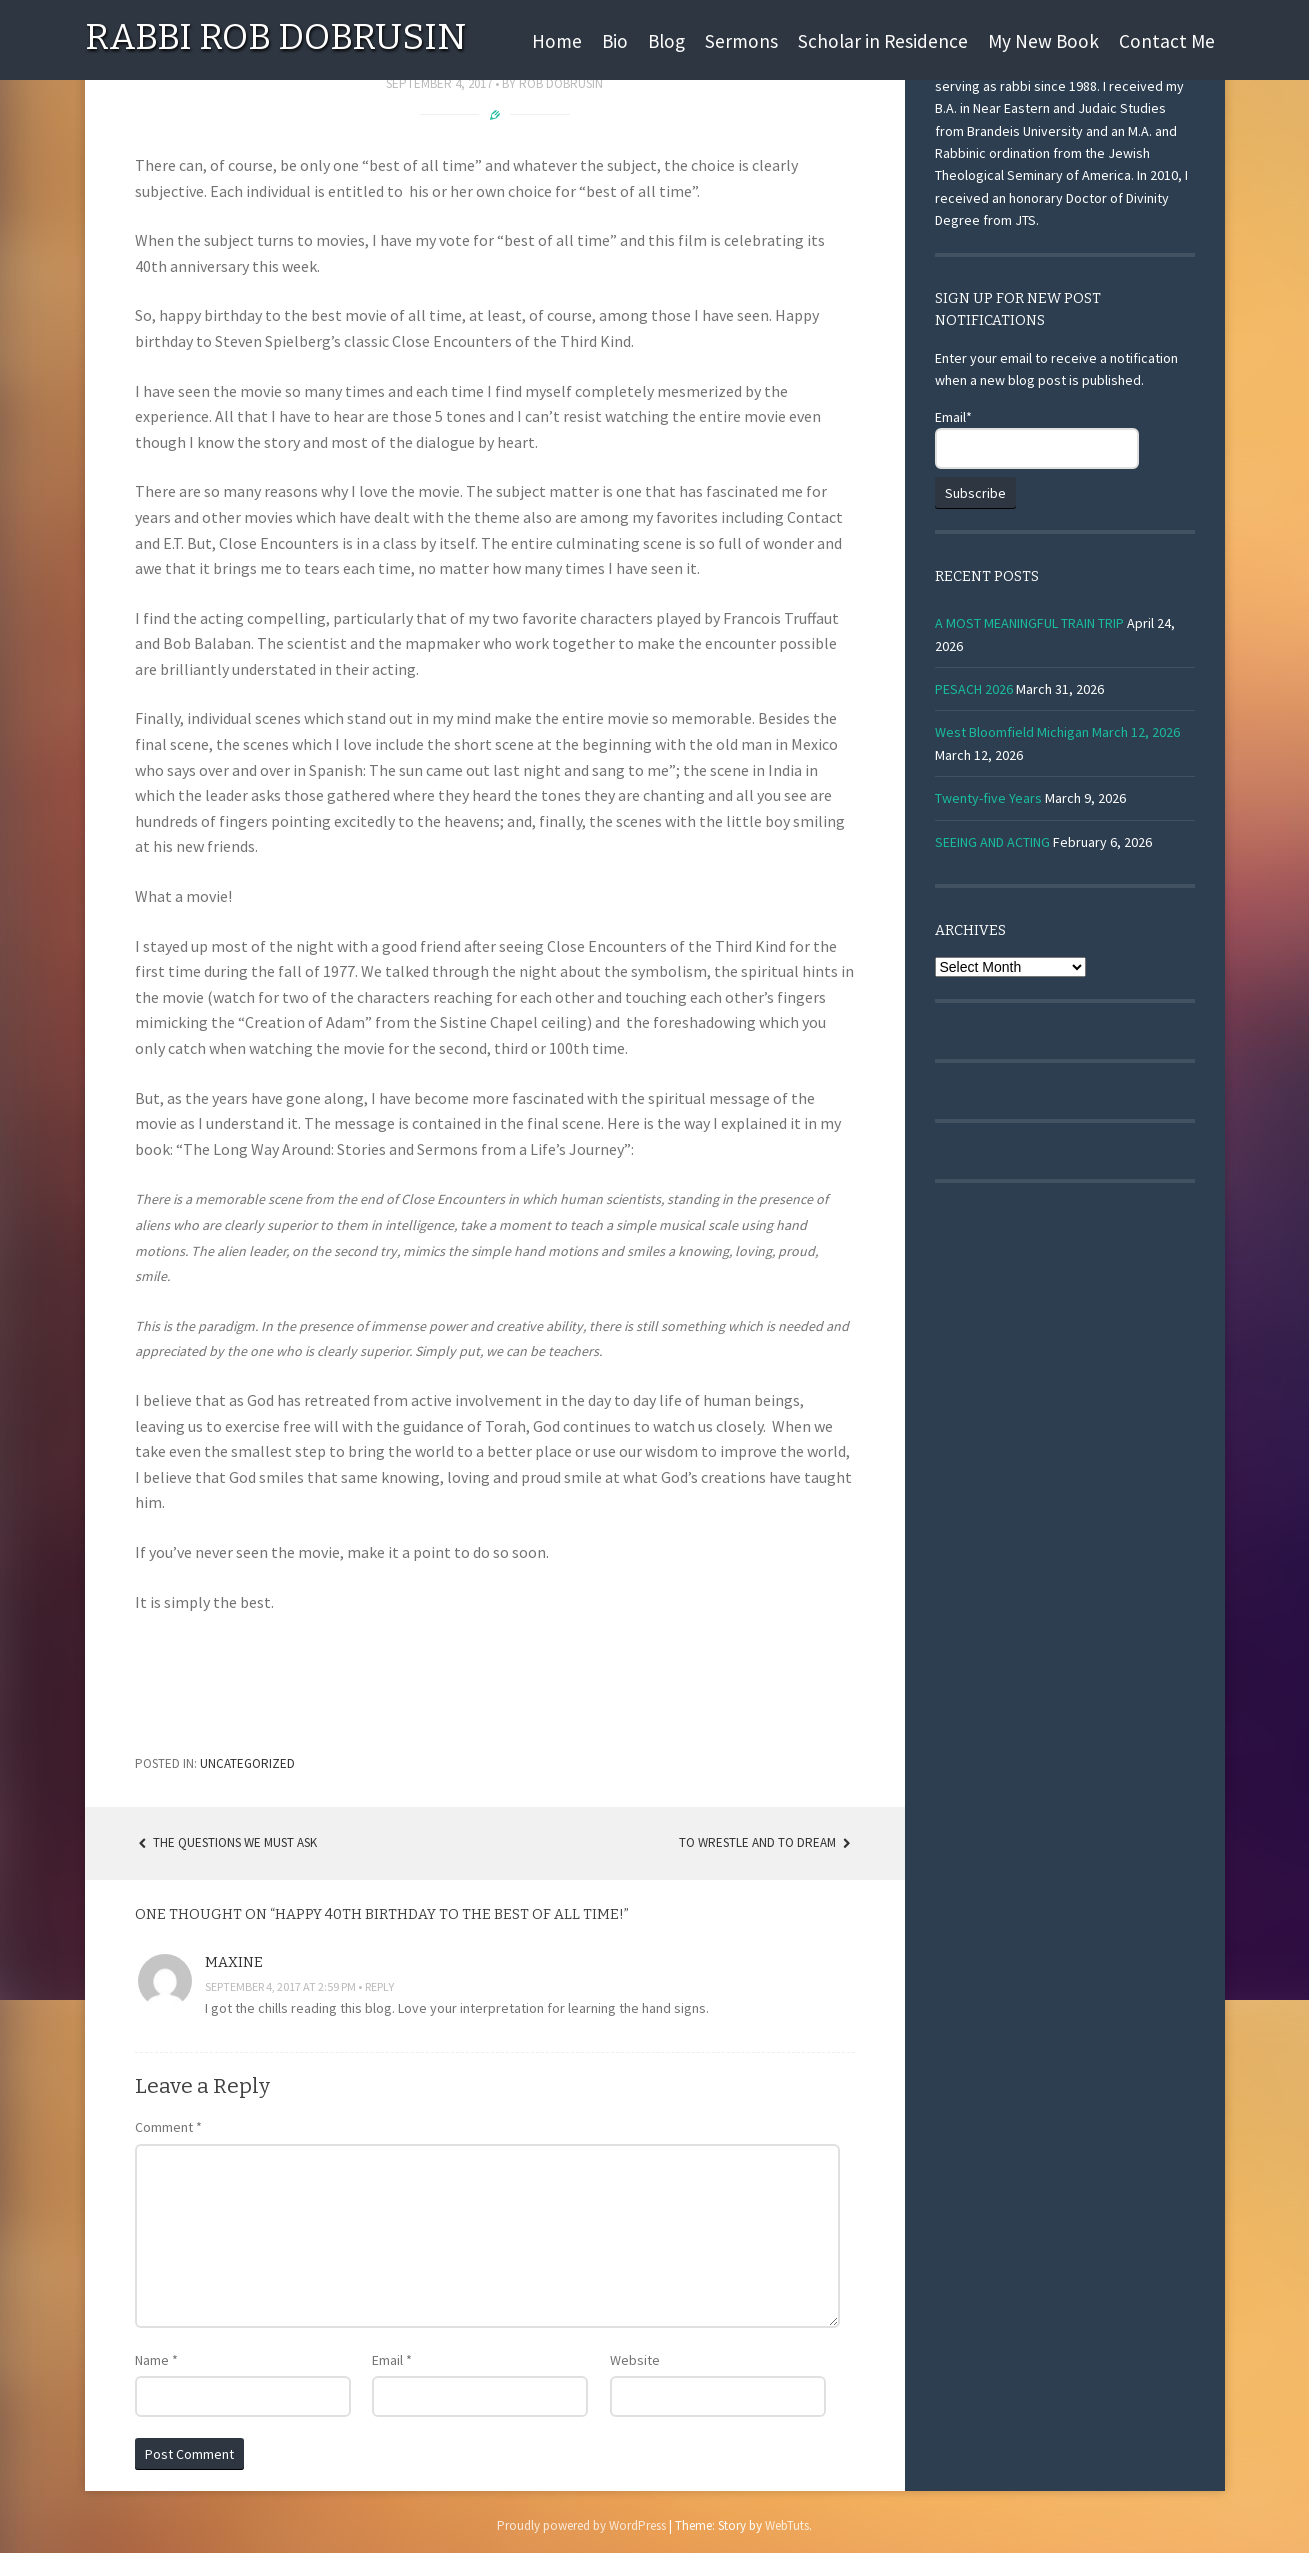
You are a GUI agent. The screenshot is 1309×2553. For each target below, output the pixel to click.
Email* (1037, 438)
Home (557, 41)
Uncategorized (247, 1763)
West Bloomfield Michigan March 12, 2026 (1057, 732)
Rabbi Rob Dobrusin (275, 37)
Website (635, 2360)
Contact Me (1167, 41)
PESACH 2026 (974, 689)
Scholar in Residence (883, 41)
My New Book (1043, 41)
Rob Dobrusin (561, 83)
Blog (666, 41)
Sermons (741, 41)
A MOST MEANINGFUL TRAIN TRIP (1029, 623)
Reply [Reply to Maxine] (379, 1986)
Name (156, 2360)
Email (392, 2360)
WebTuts (787, 2525)
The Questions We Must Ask (226, 1842)
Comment (168, 2127)
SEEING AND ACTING (992, 842)
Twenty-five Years (988, 798)
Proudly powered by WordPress (581, 2525)
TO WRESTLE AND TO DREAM (767, 1842)
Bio (615, 41)
